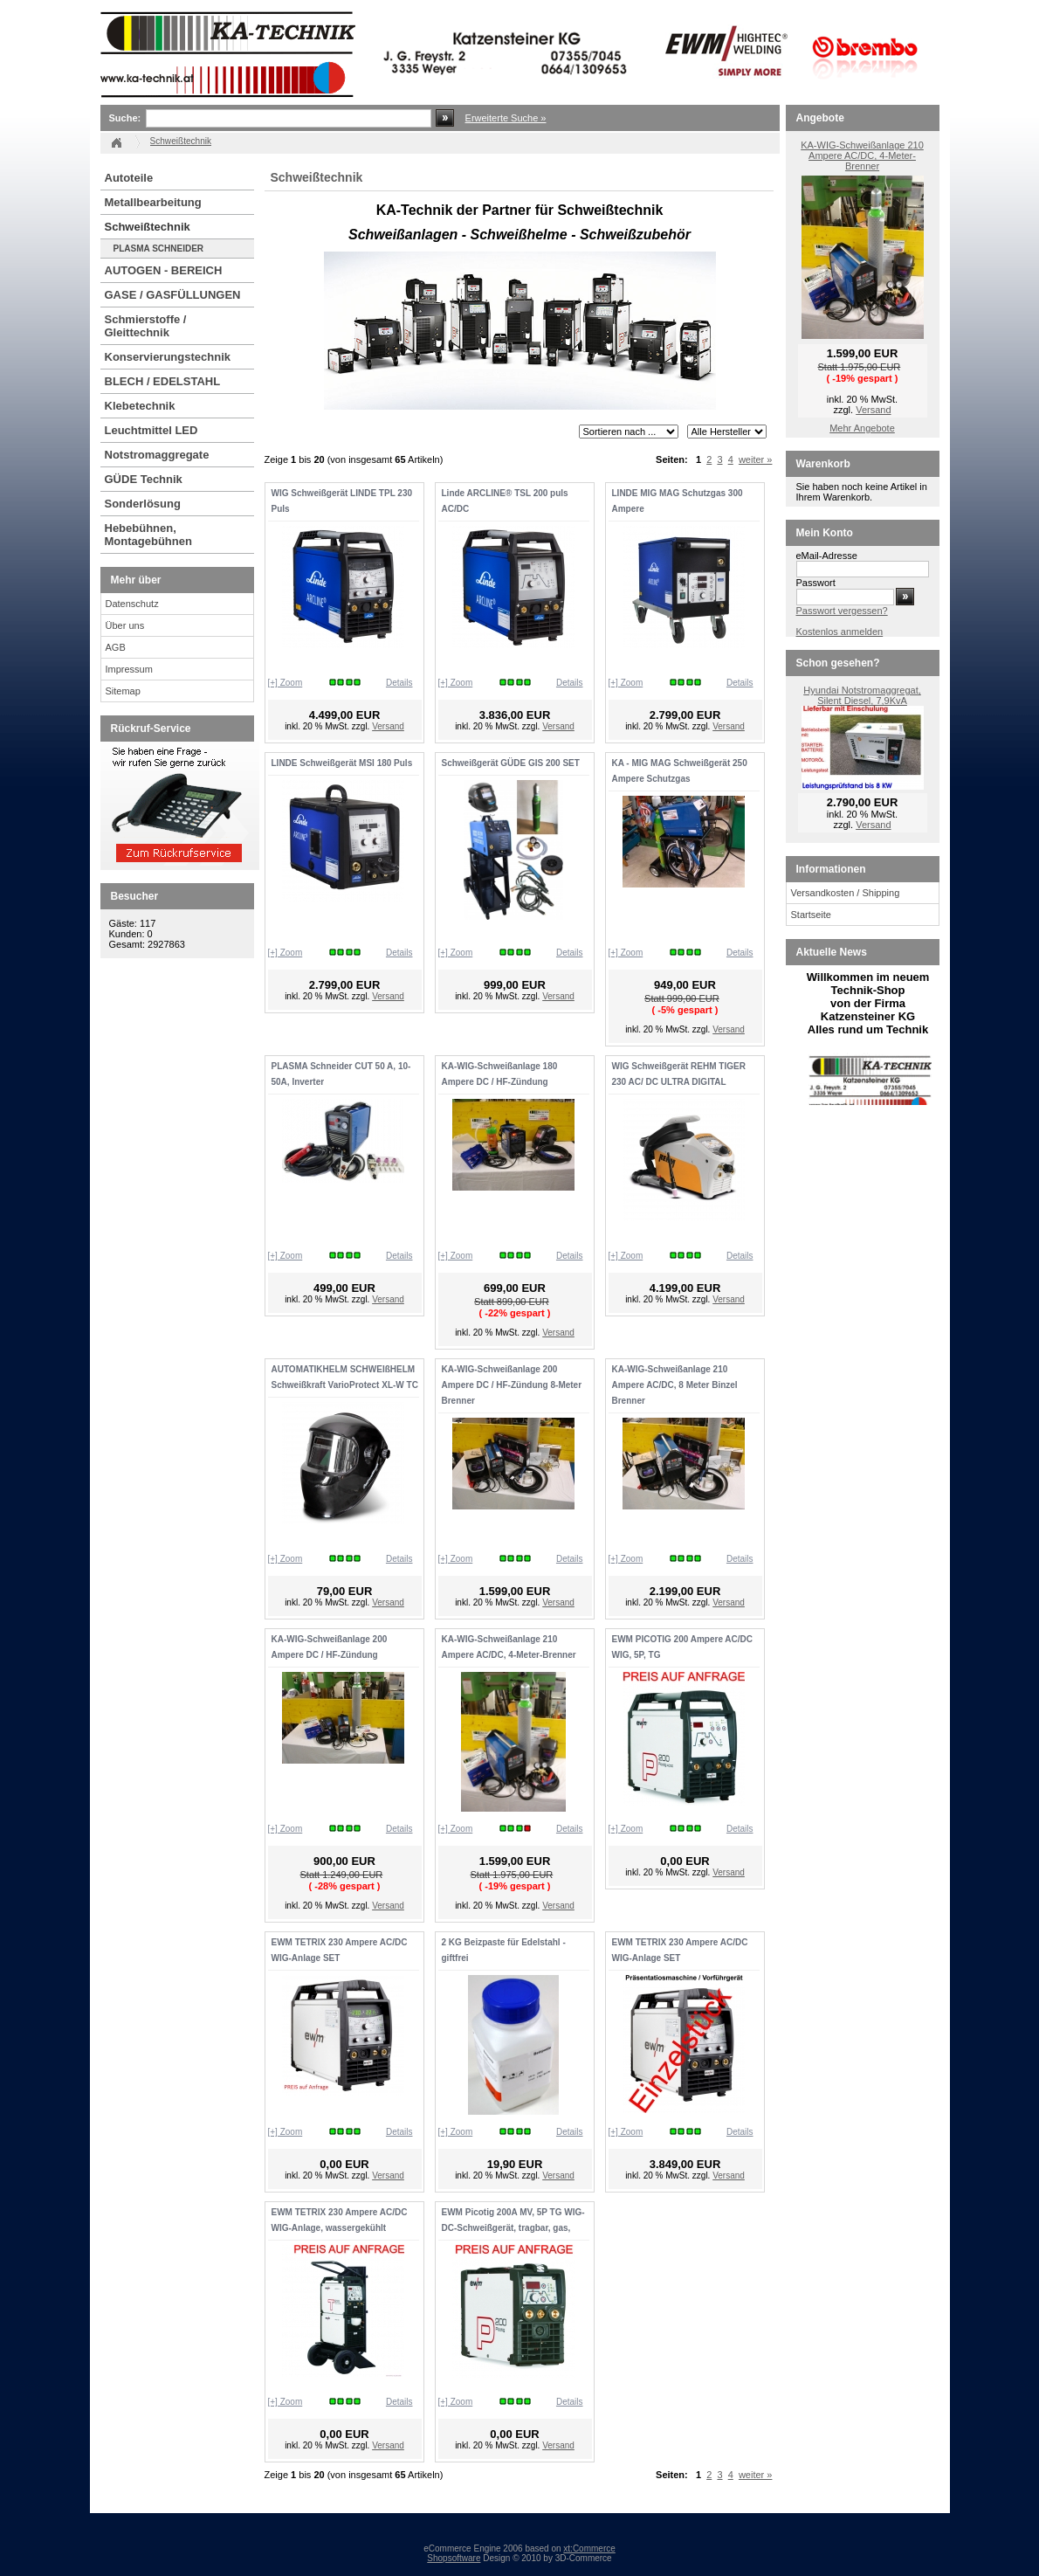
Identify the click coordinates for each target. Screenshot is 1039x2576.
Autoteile (129, 177)
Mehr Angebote (862, 428)
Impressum (129, 669)
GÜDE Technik (143, 479)
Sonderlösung (143, 503)
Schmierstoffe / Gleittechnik (146, 326)
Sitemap (123, 691)
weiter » (756, 459)
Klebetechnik (140, 405)
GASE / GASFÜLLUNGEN (173, 294)
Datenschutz (132, 603)
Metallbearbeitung (153, 202)
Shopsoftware (453, 2558)
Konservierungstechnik (168, 356)
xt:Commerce (589, 2548)
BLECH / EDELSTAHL (163, 381)
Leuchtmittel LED (151, 430)
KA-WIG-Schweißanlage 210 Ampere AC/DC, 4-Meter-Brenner (862, 155)
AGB (116, 647)
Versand (388, 726)
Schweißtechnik (147, 226)
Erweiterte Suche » (506, 118)
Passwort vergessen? (842, 610)
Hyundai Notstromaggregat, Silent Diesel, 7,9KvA (862, 695)
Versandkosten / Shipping (845, 892)
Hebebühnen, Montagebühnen (148, 534)
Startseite (811, 914)
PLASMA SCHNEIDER (159, 248)
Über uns (125, 625)
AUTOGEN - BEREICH (164, 270)
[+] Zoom (285, 682)
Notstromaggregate (157, 454)
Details (399, 682)
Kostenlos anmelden (840, 631)
